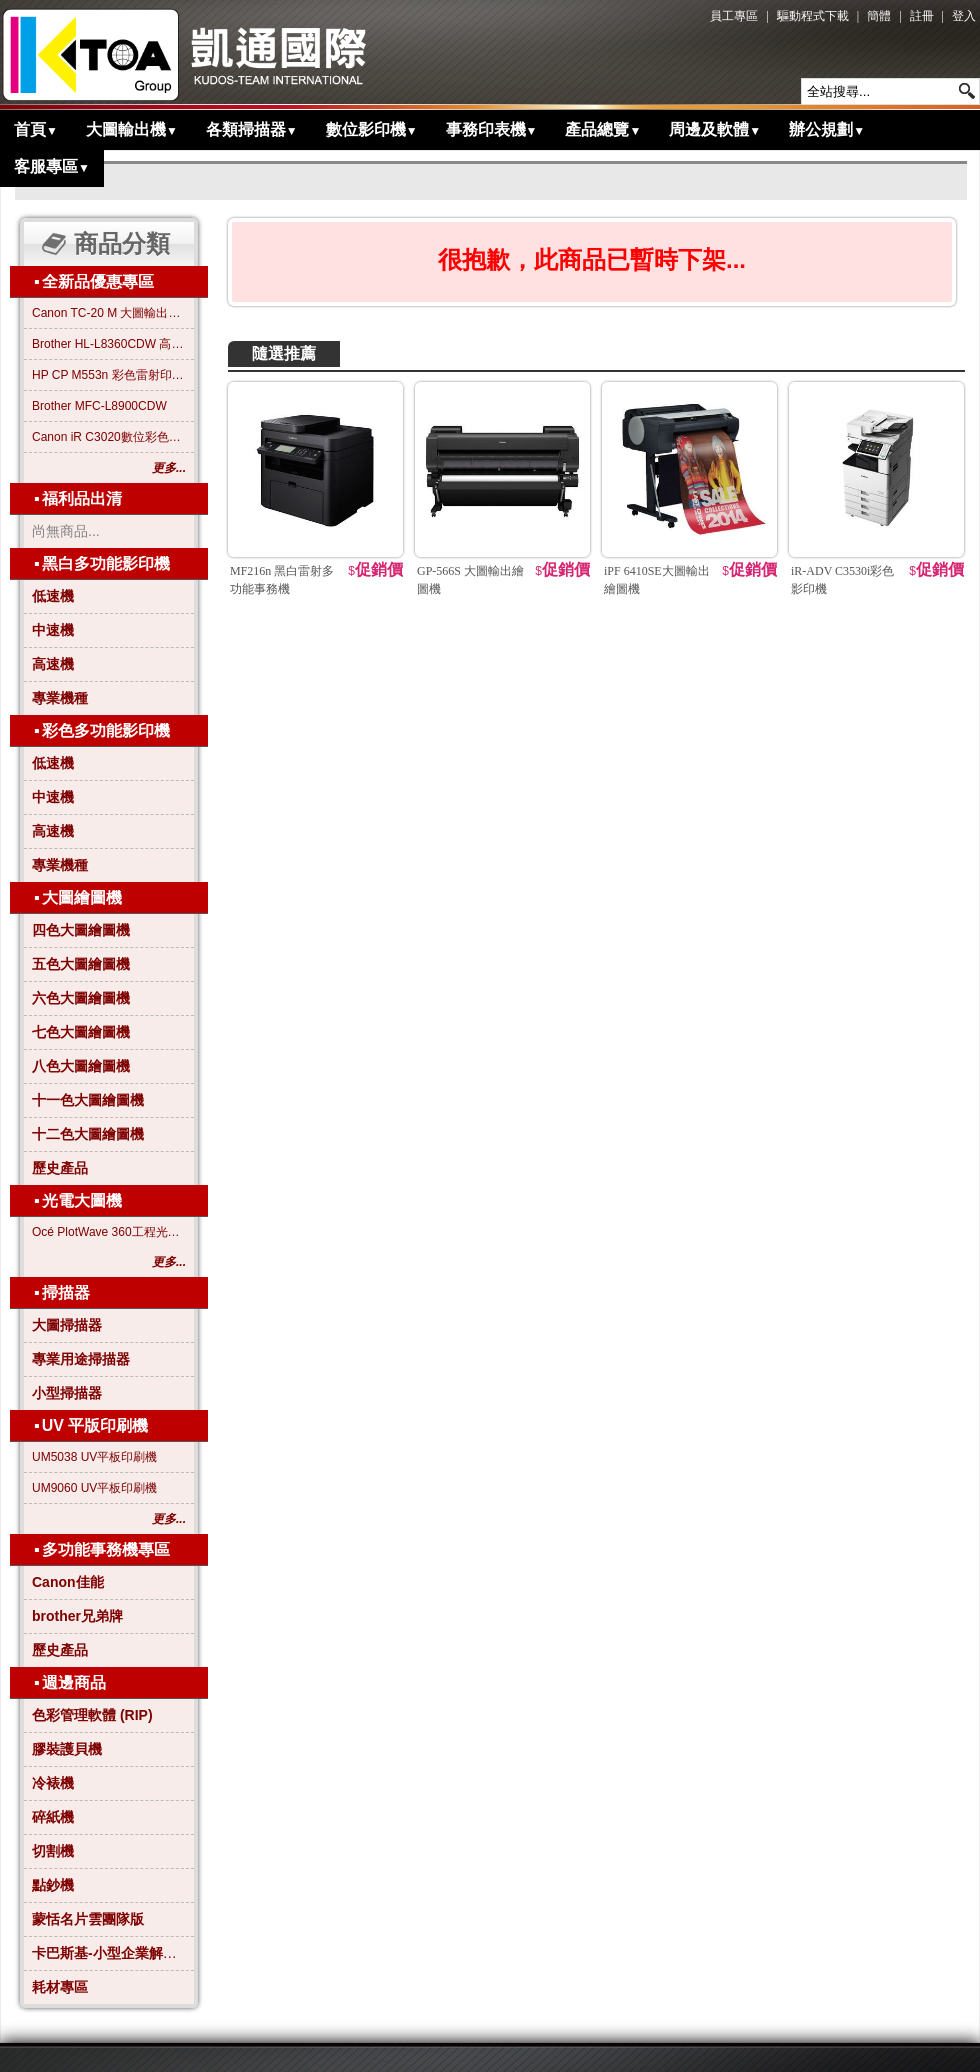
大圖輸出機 (132, 129)
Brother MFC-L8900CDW (99, 406)
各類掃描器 (252, 129)
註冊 (922, 16)
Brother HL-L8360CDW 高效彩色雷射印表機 (109, 344)
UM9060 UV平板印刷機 (94, 1488)
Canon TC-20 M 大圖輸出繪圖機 (109, 313)
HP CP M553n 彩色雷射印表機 (109, 375)
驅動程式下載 (813, 16)
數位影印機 (372, 129)
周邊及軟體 (715, 129)
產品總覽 (603, 129)
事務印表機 (492, 129)
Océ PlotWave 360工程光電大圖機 (109, 1232)
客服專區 (52, 166)
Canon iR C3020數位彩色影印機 (109, 437)
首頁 (36, 129)
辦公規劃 (827, 129)
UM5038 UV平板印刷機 (94, 1457)
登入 (964, 16)
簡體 (879, 16)
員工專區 (734, 16)
